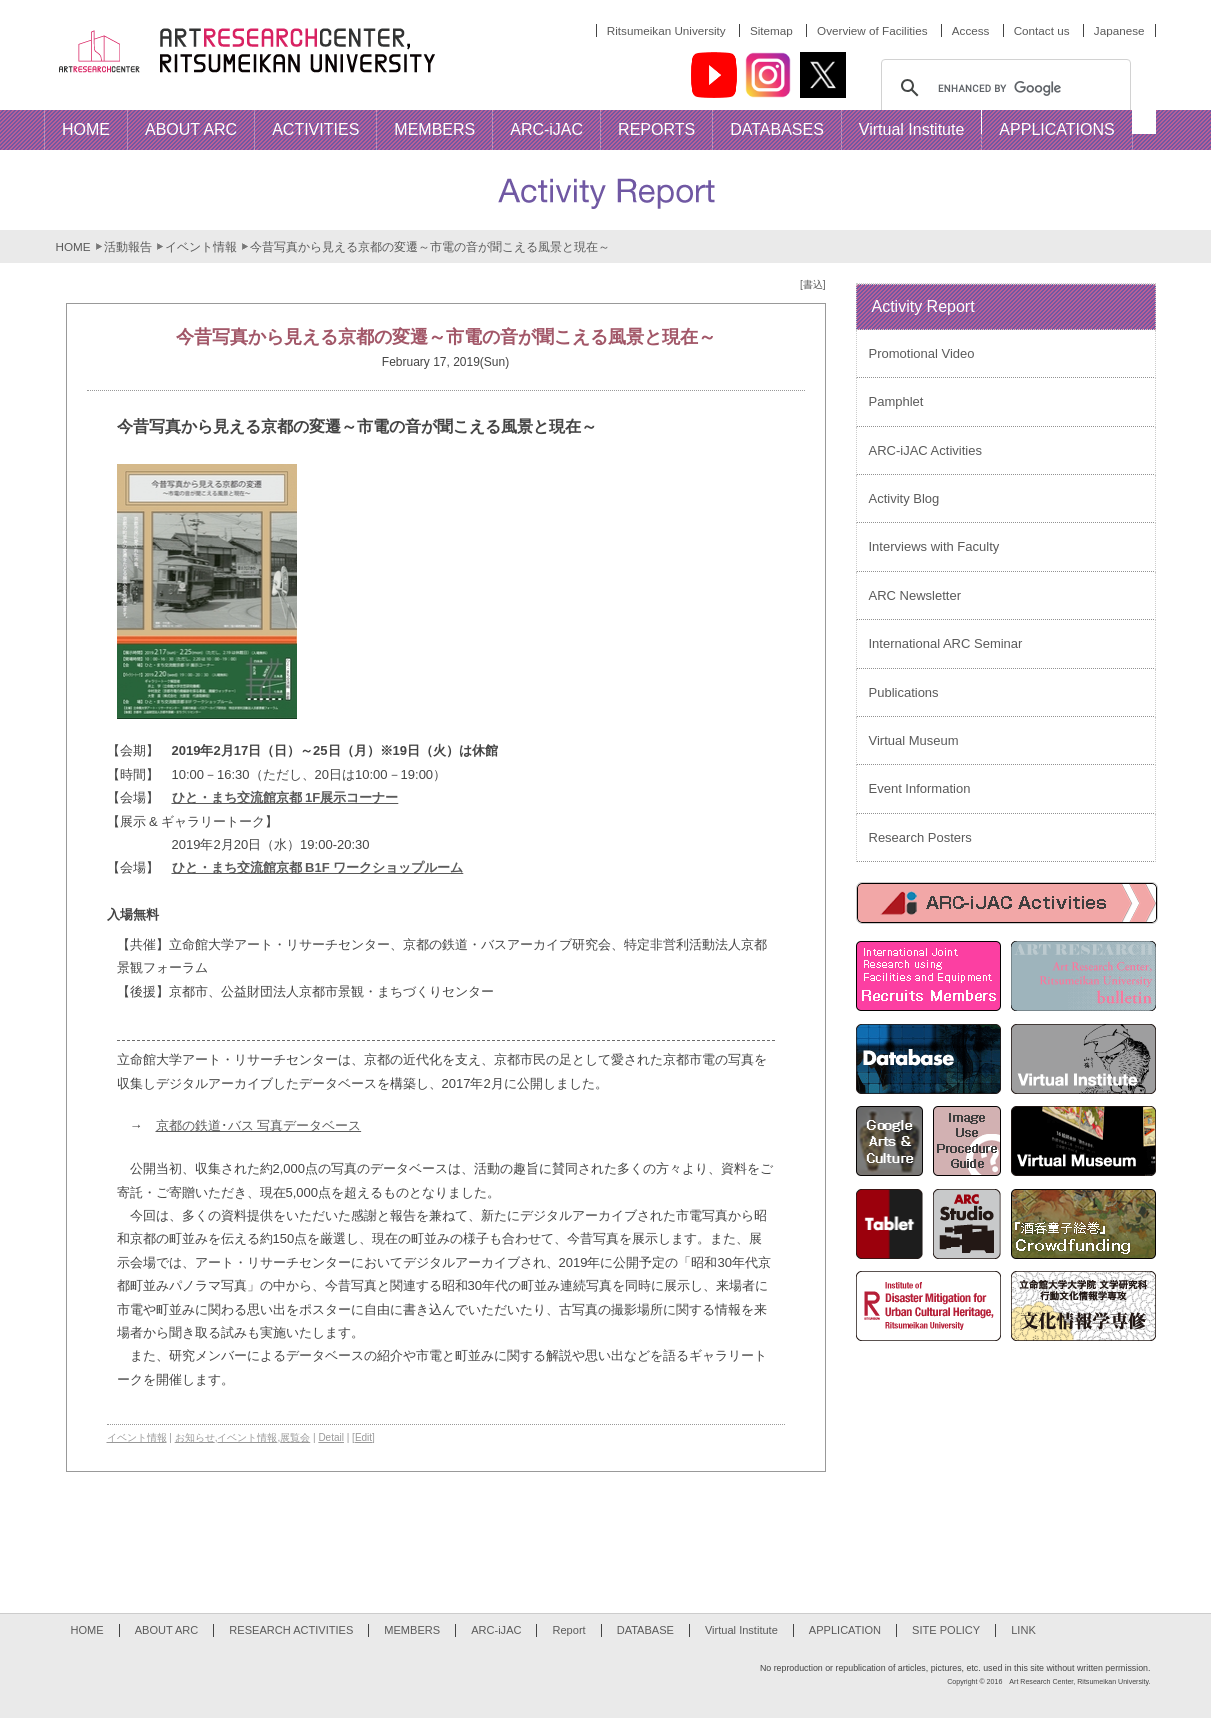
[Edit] (363, 1437)
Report (568, 1630)
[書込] (813, 284)
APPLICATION (845, 1630)
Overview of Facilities (872, 30)
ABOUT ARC (167, 1630)
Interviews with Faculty (934, 546)
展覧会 (295, 1437)
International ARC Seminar (946, 643)
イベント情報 (201, 246)
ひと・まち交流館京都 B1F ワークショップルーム (318, 867)
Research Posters (920, 837)
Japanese (1119, 30)
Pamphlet (896, 401)
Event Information (920, 788)
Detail (331, 1437)
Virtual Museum (914, 740)
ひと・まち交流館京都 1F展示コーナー (285, 797)
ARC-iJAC (496, 1630)
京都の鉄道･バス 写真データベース (259, 1125)
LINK (1023, 1630)
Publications (904, 692)
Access (971, 30)
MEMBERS (412, 1630)
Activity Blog (904, 498)
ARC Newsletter (915, 595)
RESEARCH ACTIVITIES (291, 1630)
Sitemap (771, 30)
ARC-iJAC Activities (925, 450)
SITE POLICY (946, 1630)
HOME (73, 246)
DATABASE (645, 1630)
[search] (1003, 88)
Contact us (1042, 30)
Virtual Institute (741, 1630)
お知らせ (195, 1437)
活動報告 (128, 246)
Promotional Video (922, 353)
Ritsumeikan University (666, 30)
